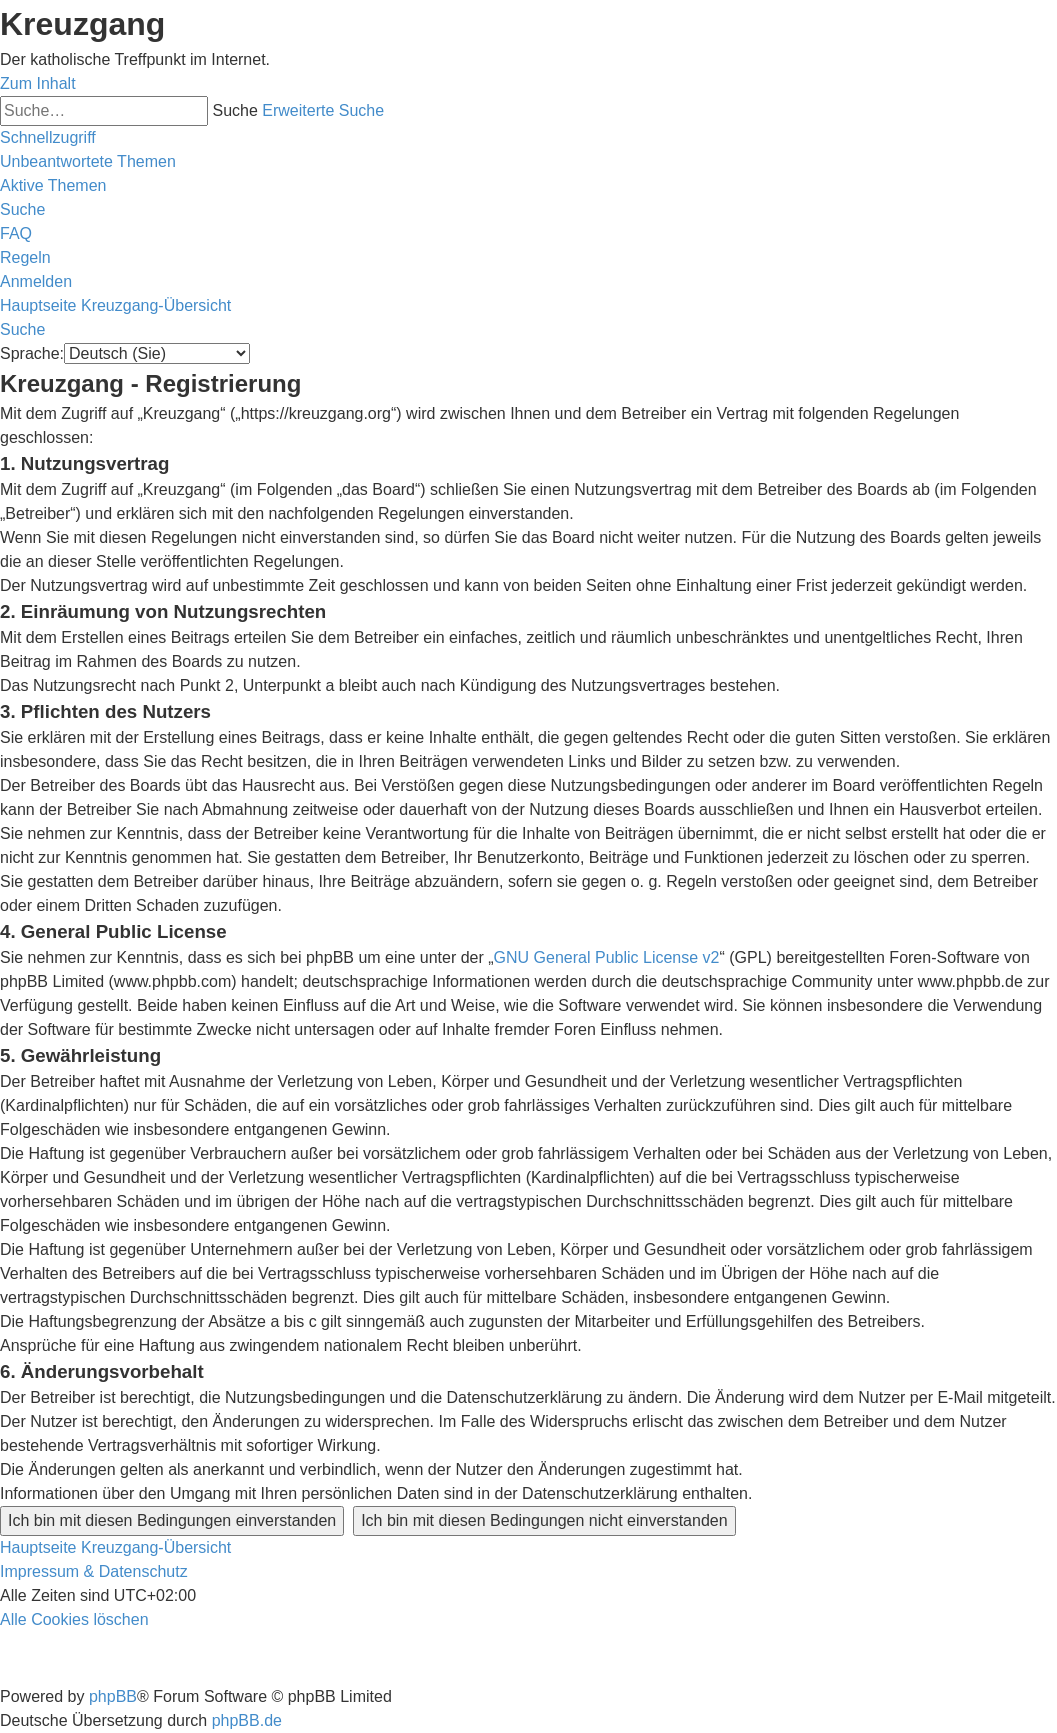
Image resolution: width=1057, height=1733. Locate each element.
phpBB (113, 1696)
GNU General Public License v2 (607, 957)
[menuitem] (88, 161)
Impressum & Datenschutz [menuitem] (94, 1571)
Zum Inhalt (38, 83)
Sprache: (32, 353)
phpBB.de (247, 1720)
